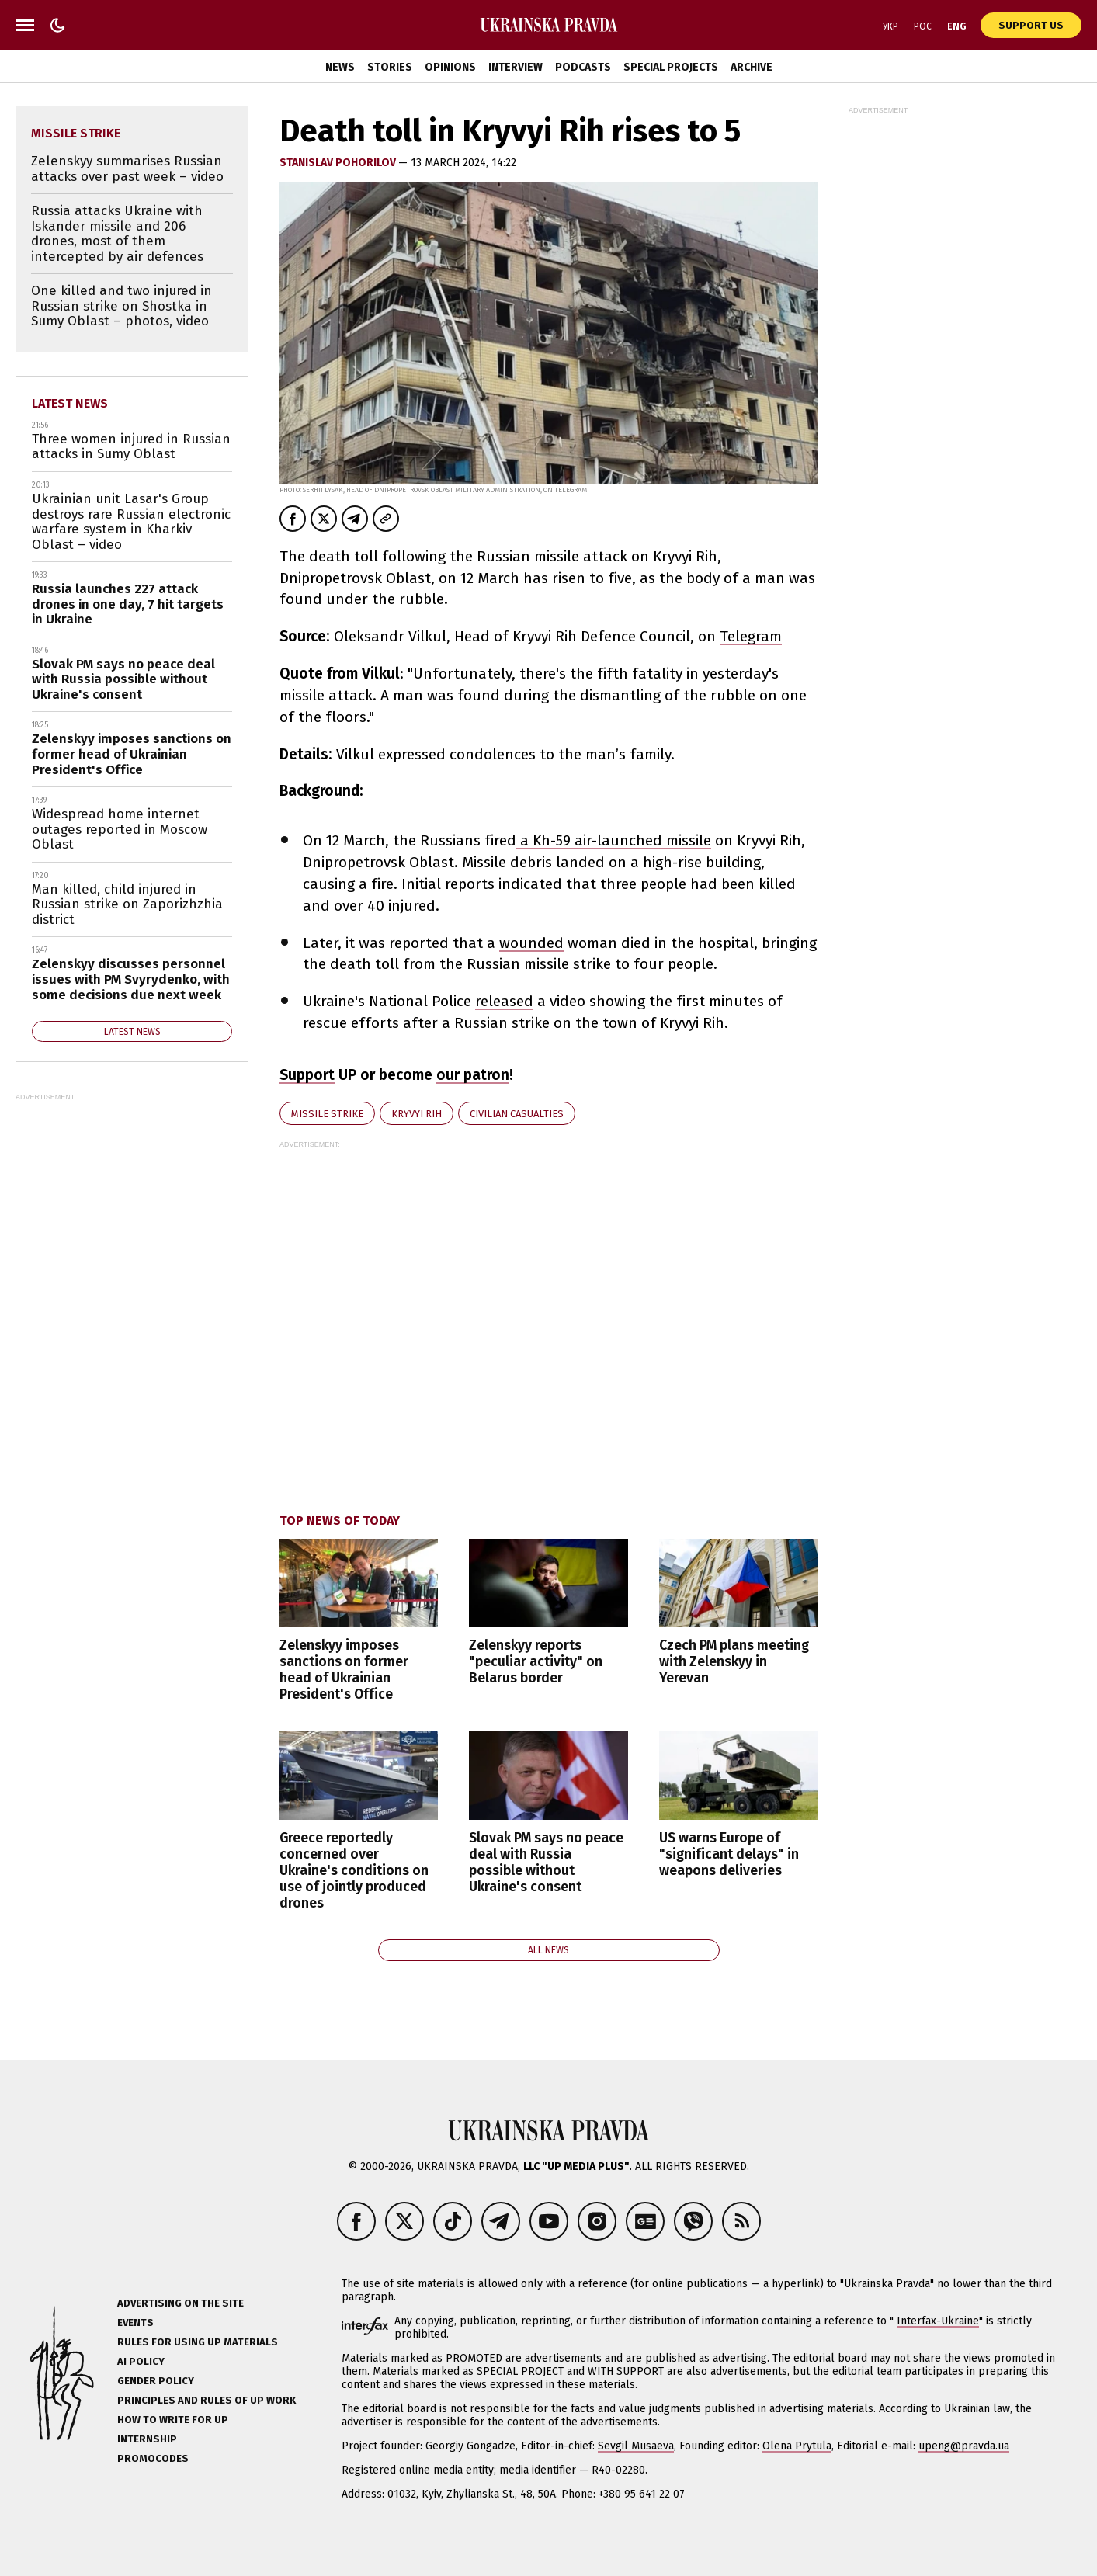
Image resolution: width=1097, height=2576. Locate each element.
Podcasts (583, 67)
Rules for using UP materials (197, 2342)
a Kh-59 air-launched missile (613, 840)
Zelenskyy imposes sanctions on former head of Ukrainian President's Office (343, 1670)
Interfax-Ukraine (938, 2321)
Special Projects (670, 67)
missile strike (327, 1114)
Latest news (70, 403)
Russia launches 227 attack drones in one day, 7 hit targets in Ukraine (128, 604)
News (340, 67)
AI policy (141, 2361)
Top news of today (339, 1520)
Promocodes (153, 2458)
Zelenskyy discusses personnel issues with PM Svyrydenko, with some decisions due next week (131, 979)
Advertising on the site (180, 2303)
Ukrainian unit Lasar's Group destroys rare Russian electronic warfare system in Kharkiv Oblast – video (131, 522)
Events (135, 2322)
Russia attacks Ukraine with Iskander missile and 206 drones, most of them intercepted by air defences (117, 234)
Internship (147, 2439)
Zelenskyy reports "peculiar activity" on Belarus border (535, 1661)
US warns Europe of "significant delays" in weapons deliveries (729, 1854)
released (504, 1001)
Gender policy (155, 2381)
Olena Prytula (796, 2446)
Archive (751, 67)
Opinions (450, 67)
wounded (531, 943)
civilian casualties (517, 1114)
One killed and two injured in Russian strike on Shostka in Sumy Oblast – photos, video (121, 306)
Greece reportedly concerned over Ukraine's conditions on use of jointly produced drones (354, 1870)
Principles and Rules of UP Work (206, 2400)
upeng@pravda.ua (963, 2446)
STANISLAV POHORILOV (338, 162)
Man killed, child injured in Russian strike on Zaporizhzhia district (127, 904)
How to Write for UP (172, 2419)
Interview (515, 67)
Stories (389, 67)
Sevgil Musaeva (636, 2446)
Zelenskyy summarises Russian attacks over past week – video (127, 169)
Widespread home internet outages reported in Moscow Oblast (119, 829)
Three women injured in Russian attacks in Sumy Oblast (131, 447)
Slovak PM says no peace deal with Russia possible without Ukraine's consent (546, 1862)
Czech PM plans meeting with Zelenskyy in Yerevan (734, 1661)
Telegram (751, 636)
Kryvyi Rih (416, 1114)
